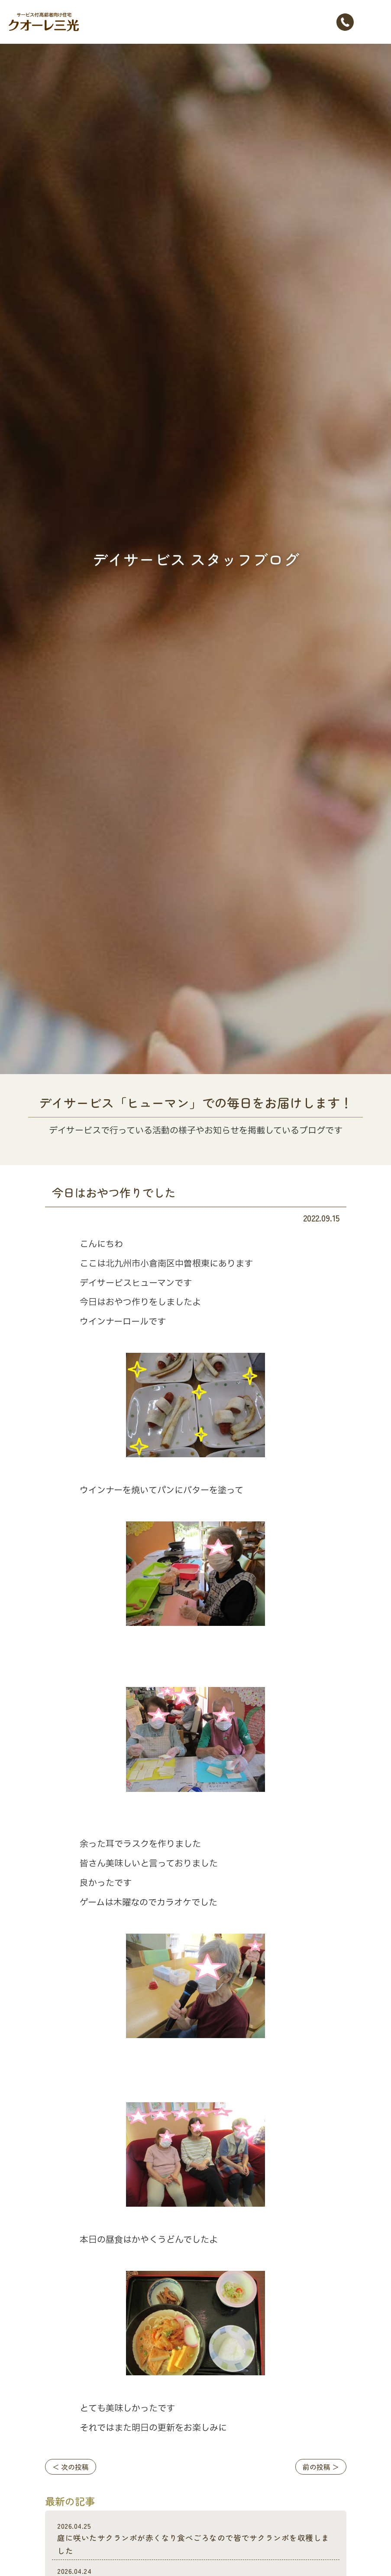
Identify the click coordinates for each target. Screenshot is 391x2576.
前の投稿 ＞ (321, 2467)
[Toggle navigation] (374, 22)
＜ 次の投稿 (70, 2467)
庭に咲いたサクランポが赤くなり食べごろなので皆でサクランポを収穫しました (195, 2538)
